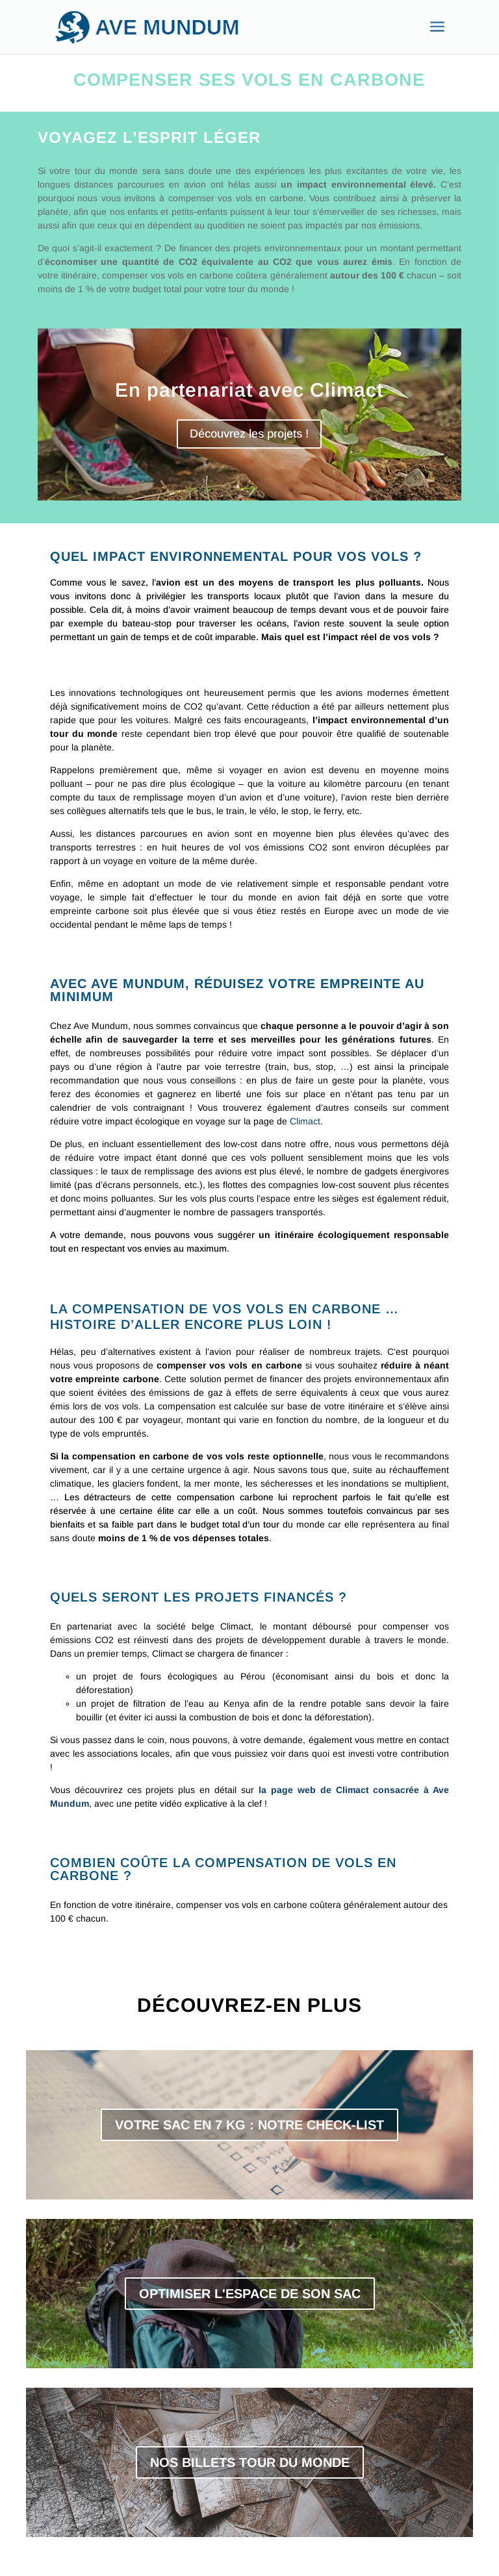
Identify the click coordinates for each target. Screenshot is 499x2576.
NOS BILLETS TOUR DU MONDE (250, 2462)
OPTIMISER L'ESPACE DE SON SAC (250, 2293)
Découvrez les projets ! (249, 433)
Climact (305, 1121)
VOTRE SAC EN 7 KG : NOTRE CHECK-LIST (249, 2125)
